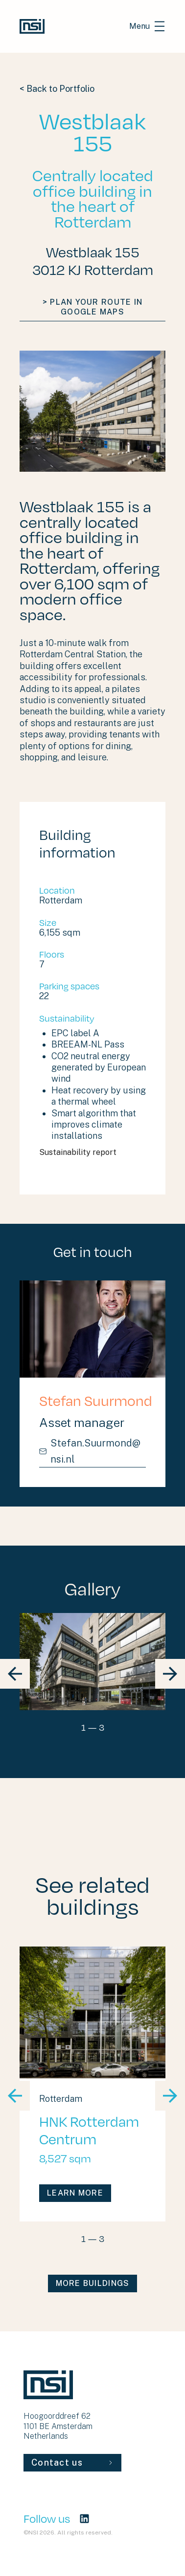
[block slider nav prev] (15, 1674)
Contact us (72, 2462)
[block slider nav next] (170, 1674)
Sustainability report (92, 1152)
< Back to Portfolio (57, 89)
